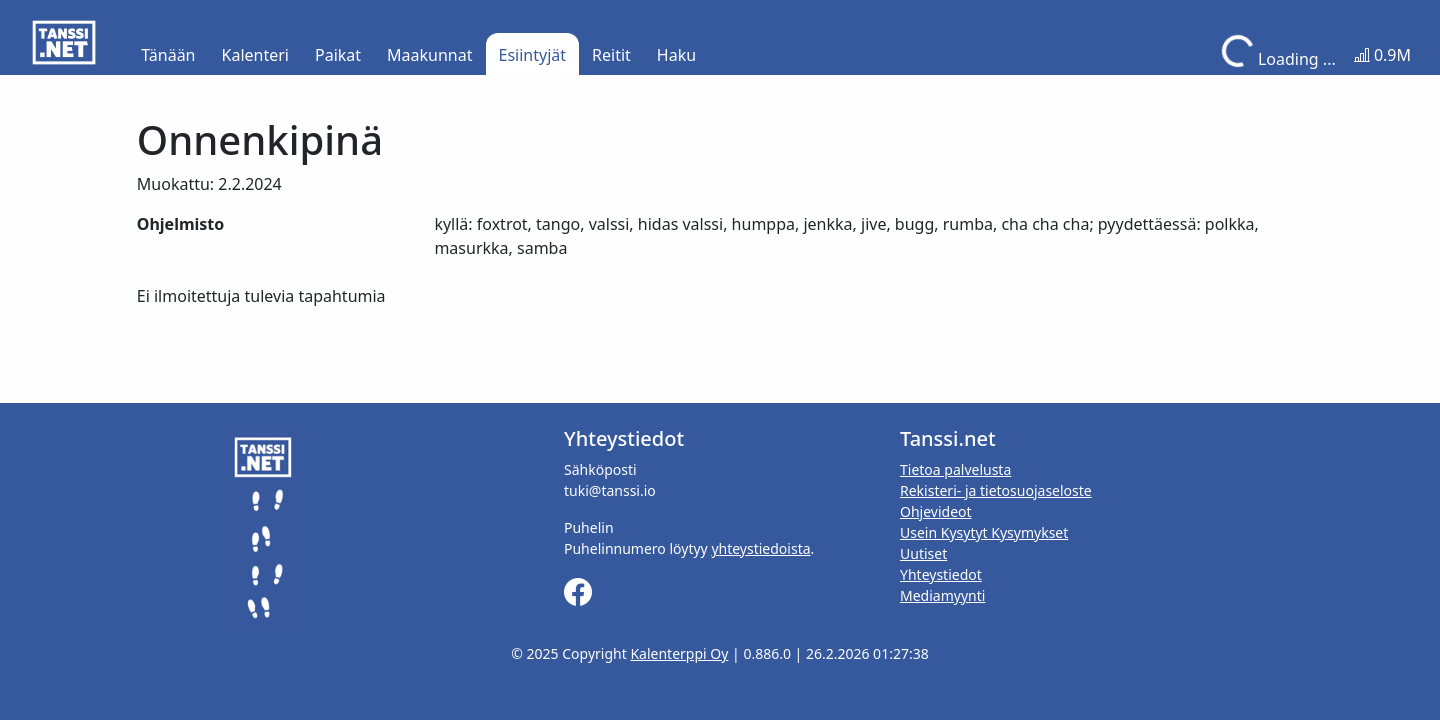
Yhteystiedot (941, 574)
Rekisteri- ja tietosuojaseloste (996, 490)
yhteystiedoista (760, 548)
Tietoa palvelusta (955, 469)
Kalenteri (255, 55)
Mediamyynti (942, 595)
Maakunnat (429, 55)
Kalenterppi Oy (679, 653)
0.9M (1382, 55)
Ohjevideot (936, 511)
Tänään (168, 55)
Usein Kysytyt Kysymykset (984, 532)
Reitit (611, 55)
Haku (676, 55)
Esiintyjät (533, 55)
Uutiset (923, 553)
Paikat (338, 55)
